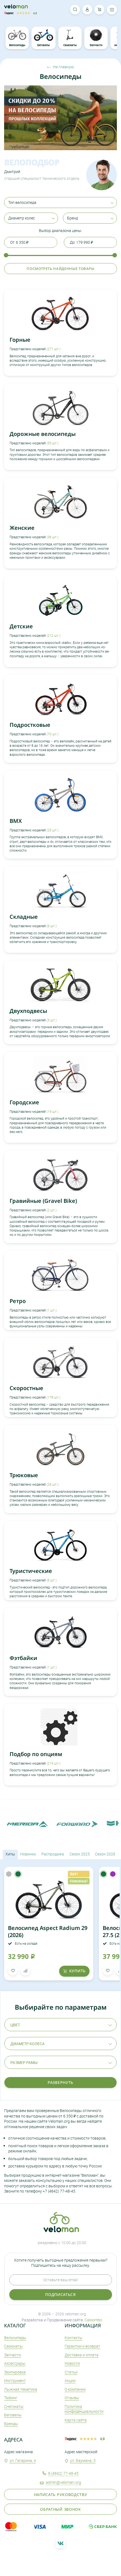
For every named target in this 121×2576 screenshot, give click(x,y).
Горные (20, 339)
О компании (75, 2389)
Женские (22, 527)
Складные (24, 916)
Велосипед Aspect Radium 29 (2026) (47, 1931)
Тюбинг (10, 2397)
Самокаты (69, 38)
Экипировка (15, 2372)
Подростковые (30, 724)
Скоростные (26, 1388)
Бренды (11, 2423)
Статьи (71, 2372)
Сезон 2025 (80, 1854)
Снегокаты (14, 2406)
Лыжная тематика (20, 2389)
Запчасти (95, 38)
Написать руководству (60, 2494)
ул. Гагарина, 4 (23, 2460)
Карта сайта (76, 2420)
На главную (60, 66)
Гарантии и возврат (82, 2346)
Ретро (18, 1301)
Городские (24, 1102)
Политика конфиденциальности (84, 2409)
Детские (21, 626)
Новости (72, 2363)
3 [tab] (23, 146)
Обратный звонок (60, 2509)
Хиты (10, 1854)
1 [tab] (10, 146)
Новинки (28, 1854)
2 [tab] (17, 146)
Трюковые (24, 1475)
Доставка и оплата (82, 2354)
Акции (70, 2380)
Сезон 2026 (105, 1854)
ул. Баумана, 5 (83, 2460)
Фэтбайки (23, 1658)
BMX (16, 821)
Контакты (73, 2337)
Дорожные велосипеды (43, 434)
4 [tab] (30, 146)
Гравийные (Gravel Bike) (43, 1200)
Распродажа (52, 1854)
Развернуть (60, 2082)
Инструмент (15, 2380)
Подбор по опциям (36, 1754)
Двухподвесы (28, 1011)
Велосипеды (17, 38)
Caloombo (93, 2319)
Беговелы (43, 38)
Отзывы (72, 2397)
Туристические (31, 1571)
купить (74, 1970)
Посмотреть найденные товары (60, 268)
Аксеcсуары (14, 2363)
